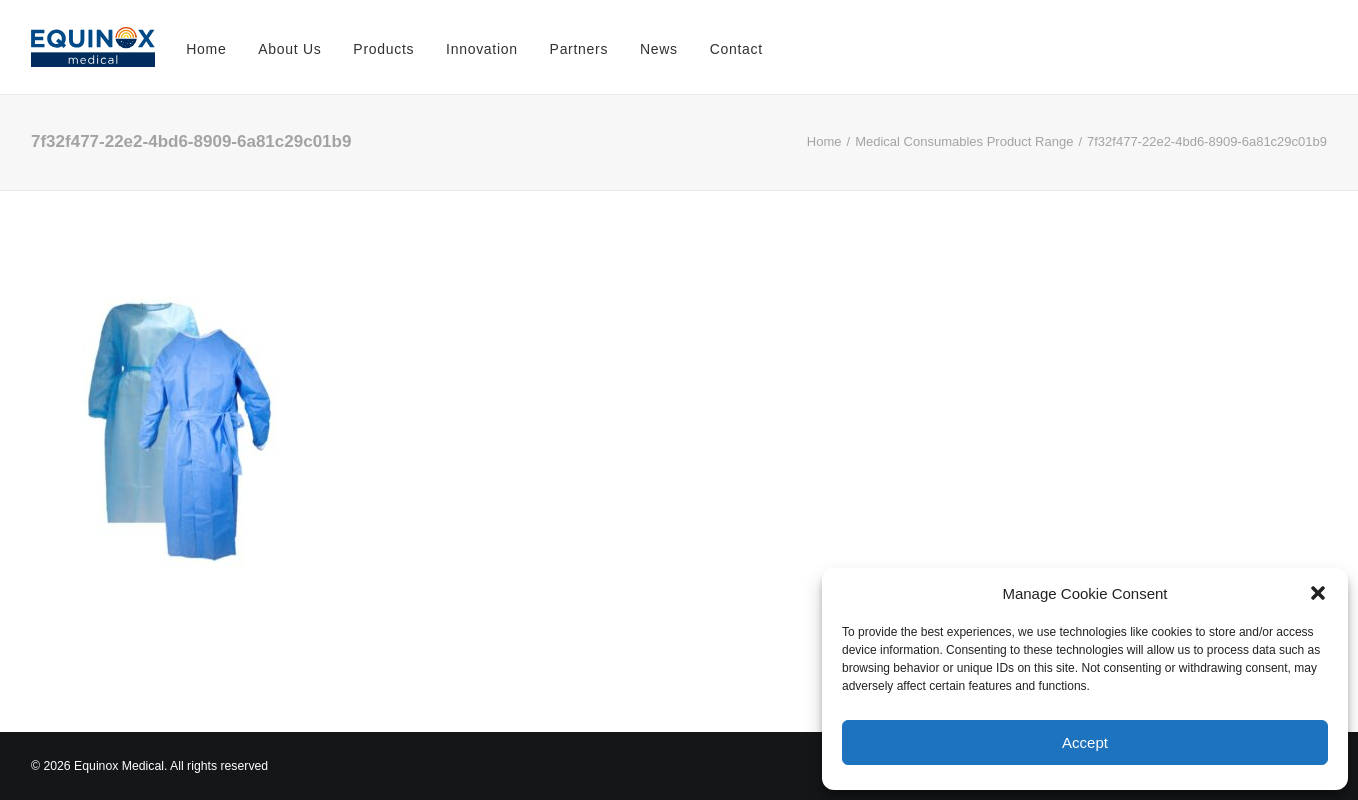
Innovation (482, 49)
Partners (579, 49)
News (659, 49)
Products (383, 49)
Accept (1085, 742)
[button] (1318, 593)
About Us (289, 49)
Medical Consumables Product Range (964, 141)
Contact (736, 49)
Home (206, 49)
